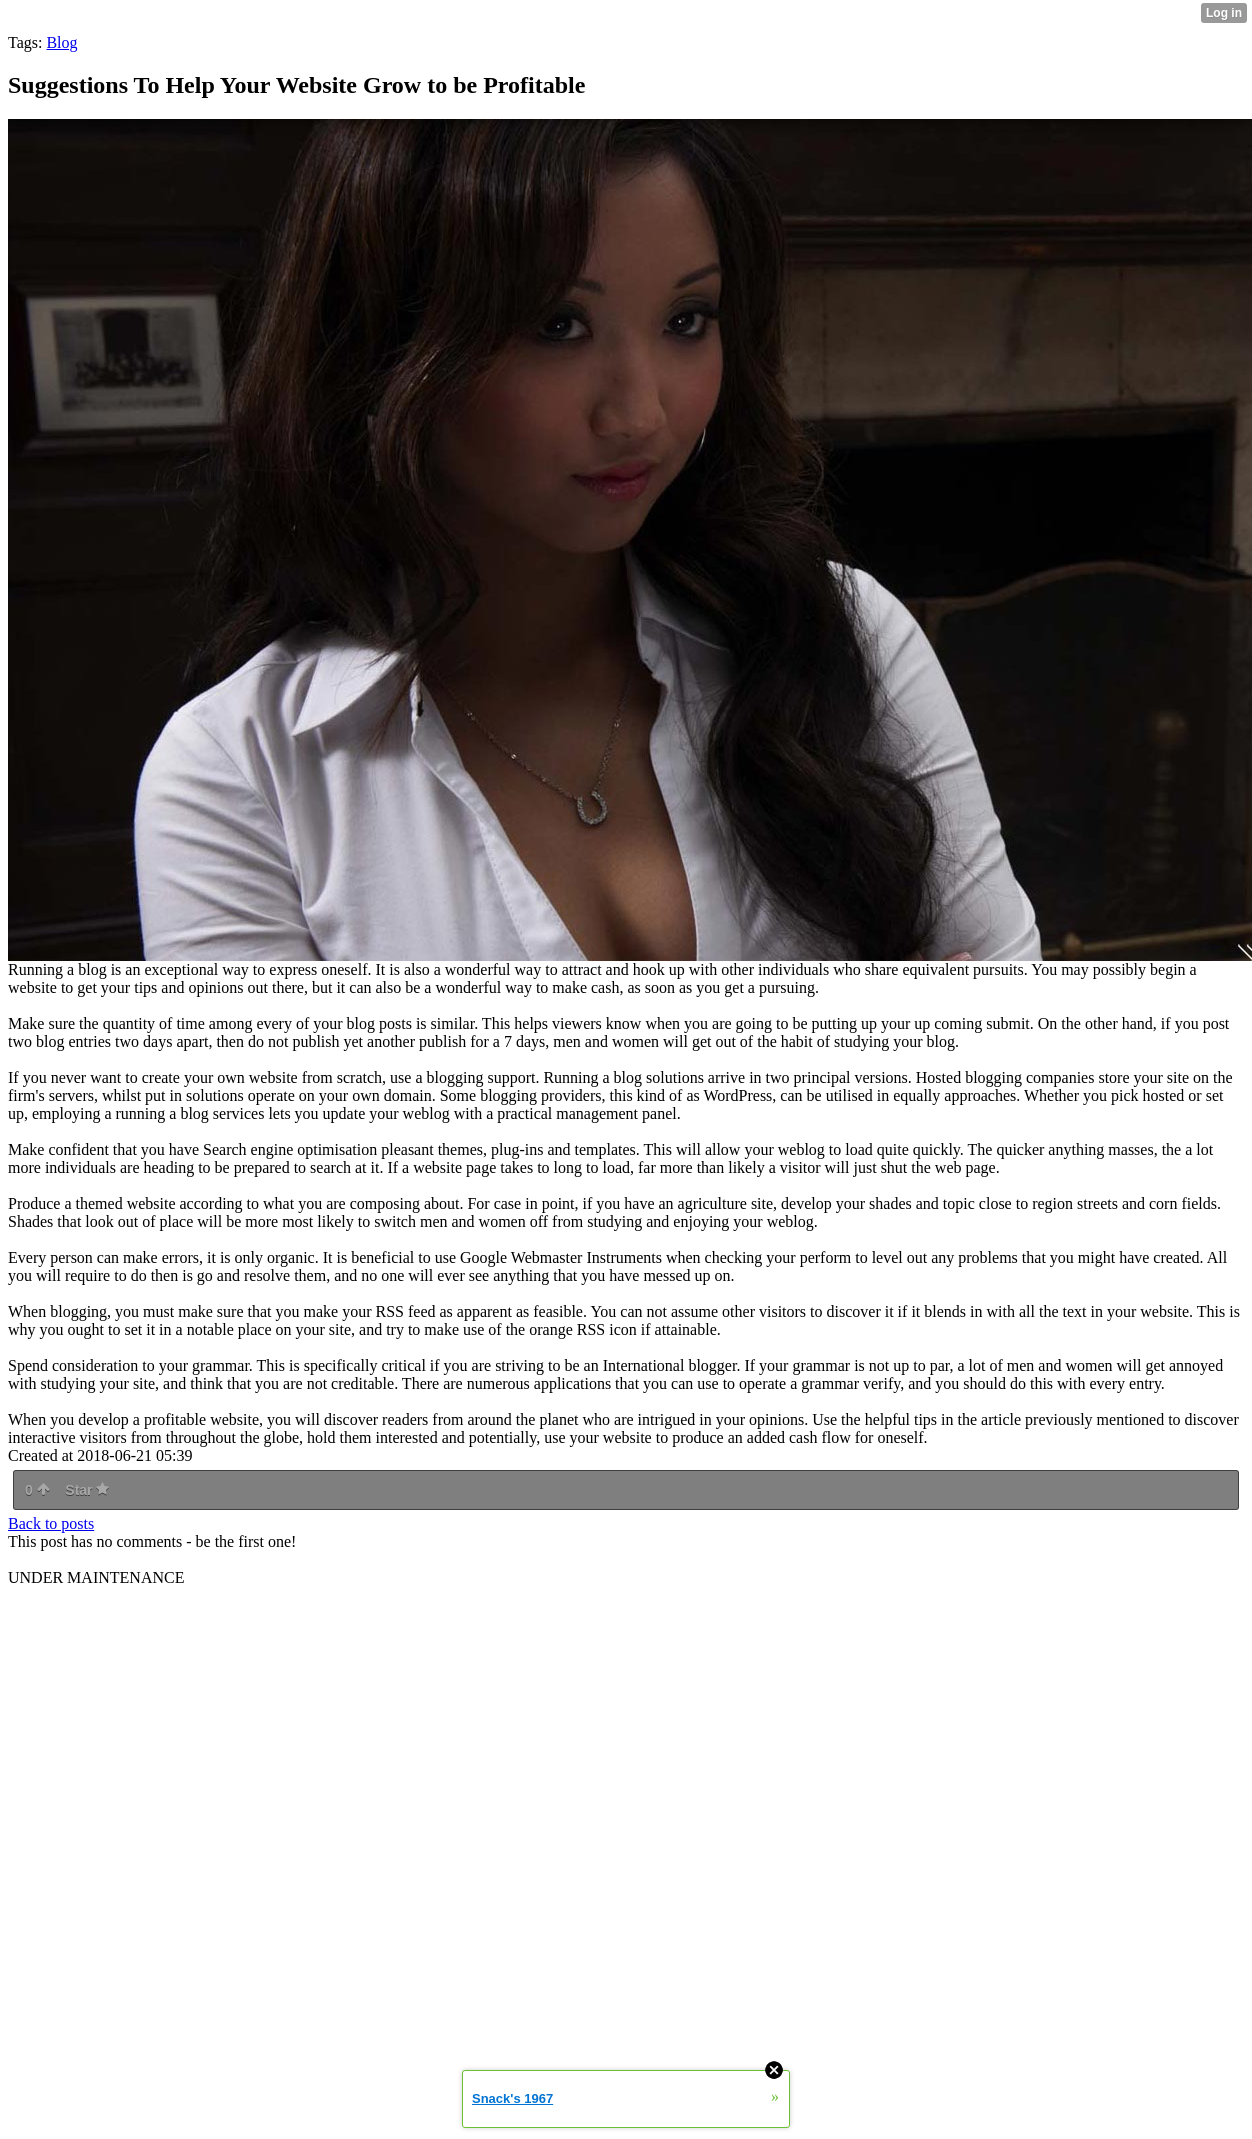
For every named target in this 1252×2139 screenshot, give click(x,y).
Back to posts (51, 1523)
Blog (61, 42)
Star (87, 1490)
